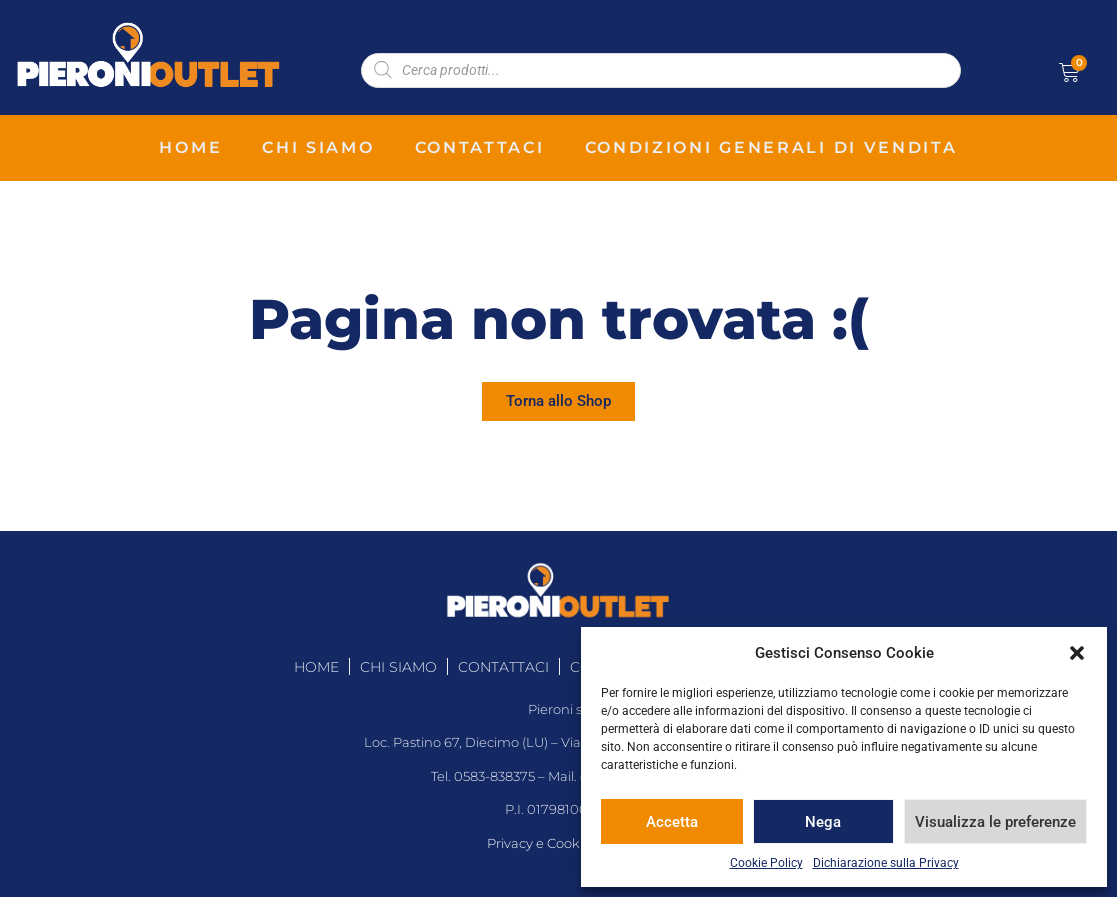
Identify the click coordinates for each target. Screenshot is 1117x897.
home (190, 147)
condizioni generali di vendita (771, 147)
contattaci (480, 147)
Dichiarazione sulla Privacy (886, 863)
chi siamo (318, 147)
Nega (823, 822)
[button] (1077, 653)
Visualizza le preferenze (995, 822)
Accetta (672, 822)
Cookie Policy (766, 863)
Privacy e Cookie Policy (559, 843)
